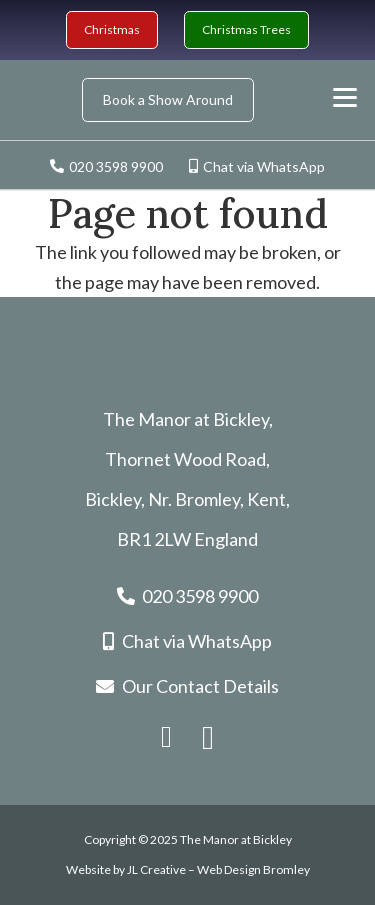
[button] (345, 98)
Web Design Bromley (253, 869)
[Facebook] (166, 737)
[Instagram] (208, 738)
